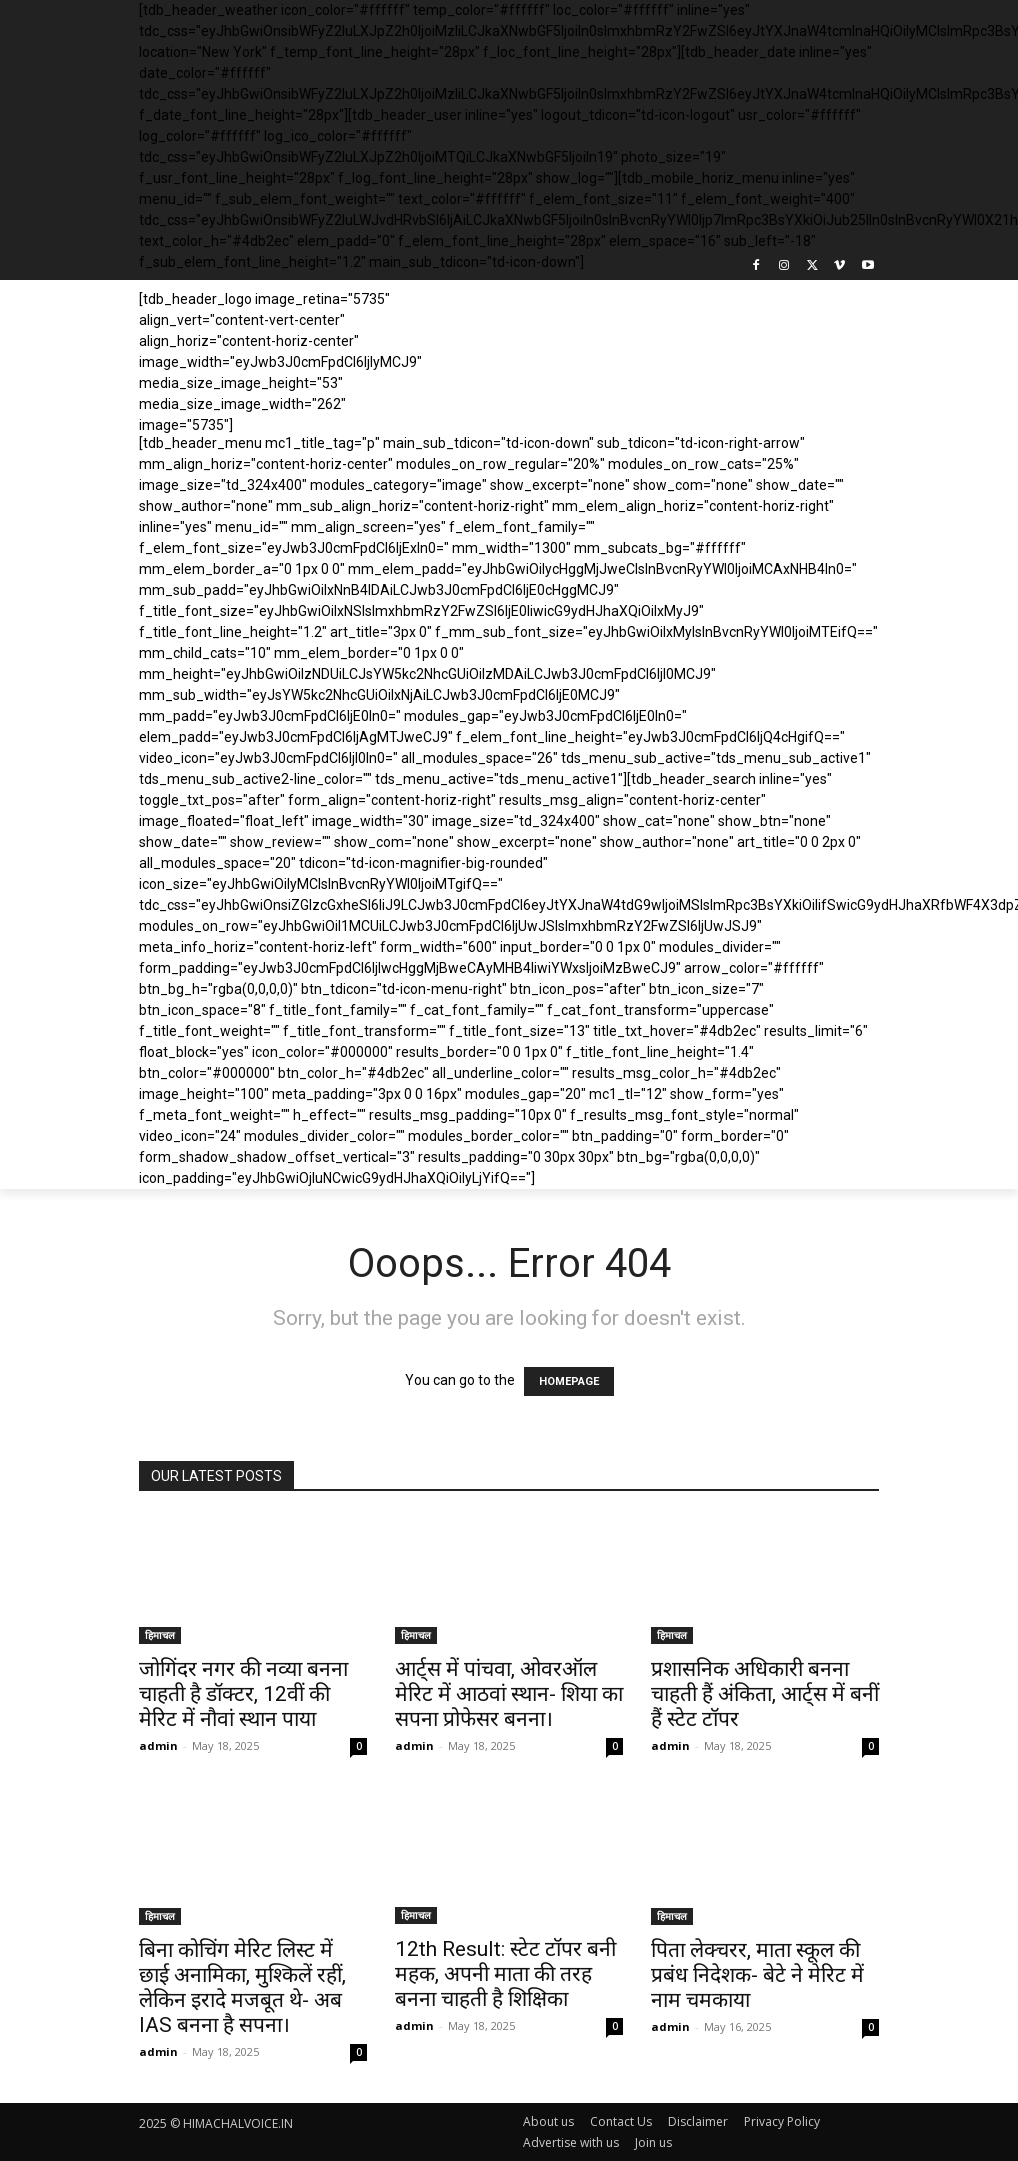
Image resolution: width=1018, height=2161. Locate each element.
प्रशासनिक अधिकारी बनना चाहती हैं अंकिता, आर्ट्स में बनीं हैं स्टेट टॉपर (765, 1694)
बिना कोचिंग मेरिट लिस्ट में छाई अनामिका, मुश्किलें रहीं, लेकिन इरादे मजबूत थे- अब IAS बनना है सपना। (242, 1987)
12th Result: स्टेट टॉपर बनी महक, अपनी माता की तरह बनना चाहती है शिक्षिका (505, 1974)
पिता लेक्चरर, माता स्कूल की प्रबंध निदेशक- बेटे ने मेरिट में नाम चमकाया (757, 1975)
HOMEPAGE (569, 1381)
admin (158, 1745)
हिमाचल (160, 1635)
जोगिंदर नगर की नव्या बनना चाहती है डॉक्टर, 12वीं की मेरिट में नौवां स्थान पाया (243, 1694)
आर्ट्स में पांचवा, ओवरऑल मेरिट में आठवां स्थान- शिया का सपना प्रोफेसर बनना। (509, 1694)
